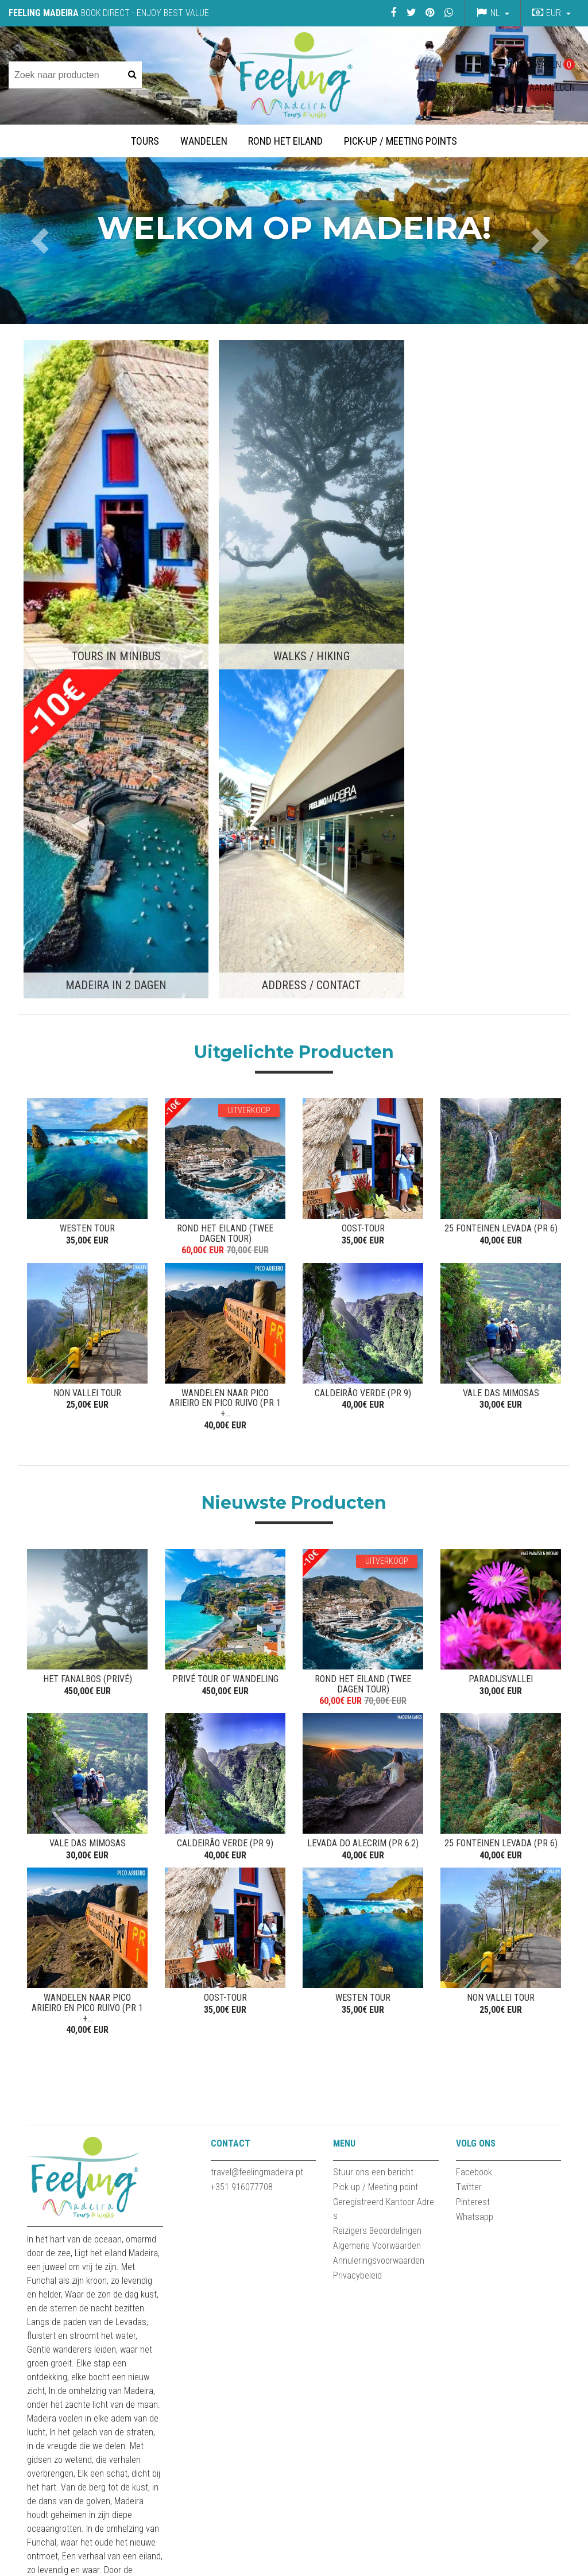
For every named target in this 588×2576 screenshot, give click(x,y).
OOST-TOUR (363, 807)
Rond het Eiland (285, 141)
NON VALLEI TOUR (87, 975)
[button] (550, 13)
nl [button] (495, 12)
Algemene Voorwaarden (377, 1823)
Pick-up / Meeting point (375, 1765)
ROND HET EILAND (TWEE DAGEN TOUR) (225, 812)
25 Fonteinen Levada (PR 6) (501, 807)
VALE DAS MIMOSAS (501, 975)
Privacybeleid (357, 1853)
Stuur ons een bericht (373, 1750)
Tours (145, 141)
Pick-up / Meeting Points (400, 141)
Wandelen (203, 141)
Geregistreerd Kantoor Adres (383, 1787)
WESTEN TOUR (87, 807)
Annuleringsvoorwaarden (378, 1838)
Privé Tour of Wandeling (225, 1255)
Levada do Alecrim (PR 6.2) (363, 1423)
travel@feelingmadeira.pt (257, 1750)
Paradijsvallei (501, 1255)
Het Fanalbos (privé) (87, 1255)
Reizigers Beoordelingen (377, 1808)
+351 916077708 (242, 1765)
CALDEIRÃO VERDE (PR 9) (363, 975)
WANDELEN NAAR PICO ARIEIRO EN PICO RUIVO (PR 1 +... (225, 980)
